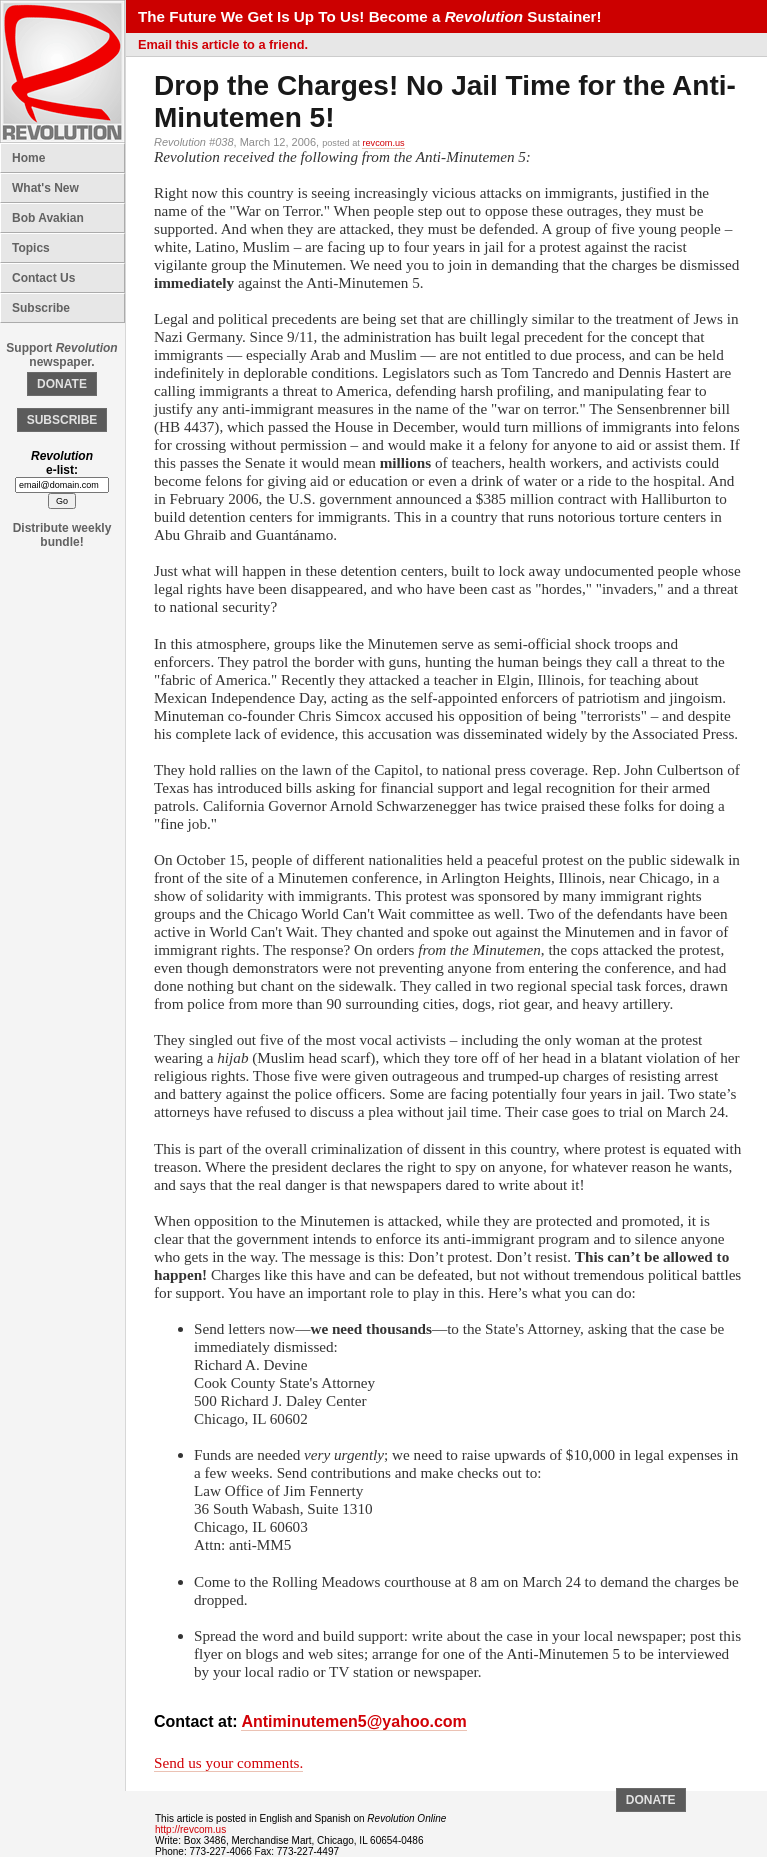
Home (28, 158)
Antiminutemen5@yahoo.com (353, 1721)
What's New (45, 188)
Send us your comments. (228, 1762)
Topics (31, 248)
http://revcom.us (190, 1829)
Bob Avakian (48, 218)
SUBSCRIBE (62, 420)
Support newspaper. (61, 355)
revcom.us (383, 143)
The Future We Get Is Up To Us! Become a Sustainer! (370, 16)
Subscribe (41, 308)
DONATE (62, 384)
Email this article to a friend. (223, 44)
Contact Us (43, 278)
